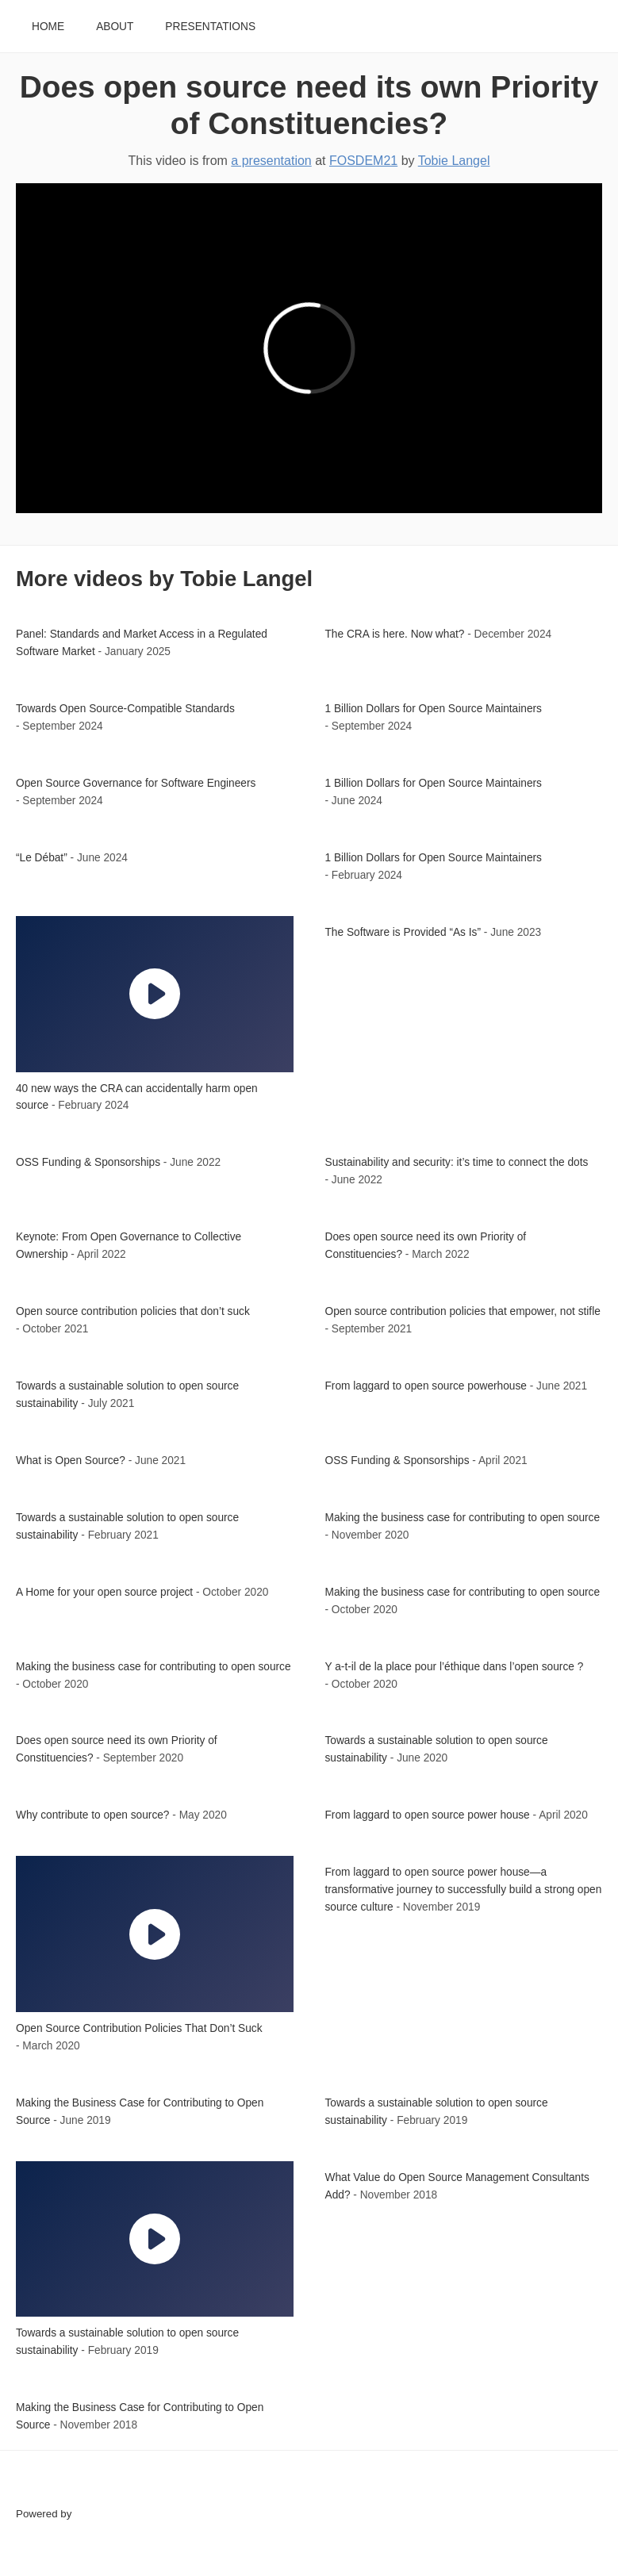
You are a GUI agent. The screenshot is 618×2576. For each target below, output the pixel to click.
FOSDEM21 (363, 160)
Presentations (210, 27)
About (114, 27)
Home (48, 27)
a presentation (271, 160)
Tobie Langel (454, 160)
